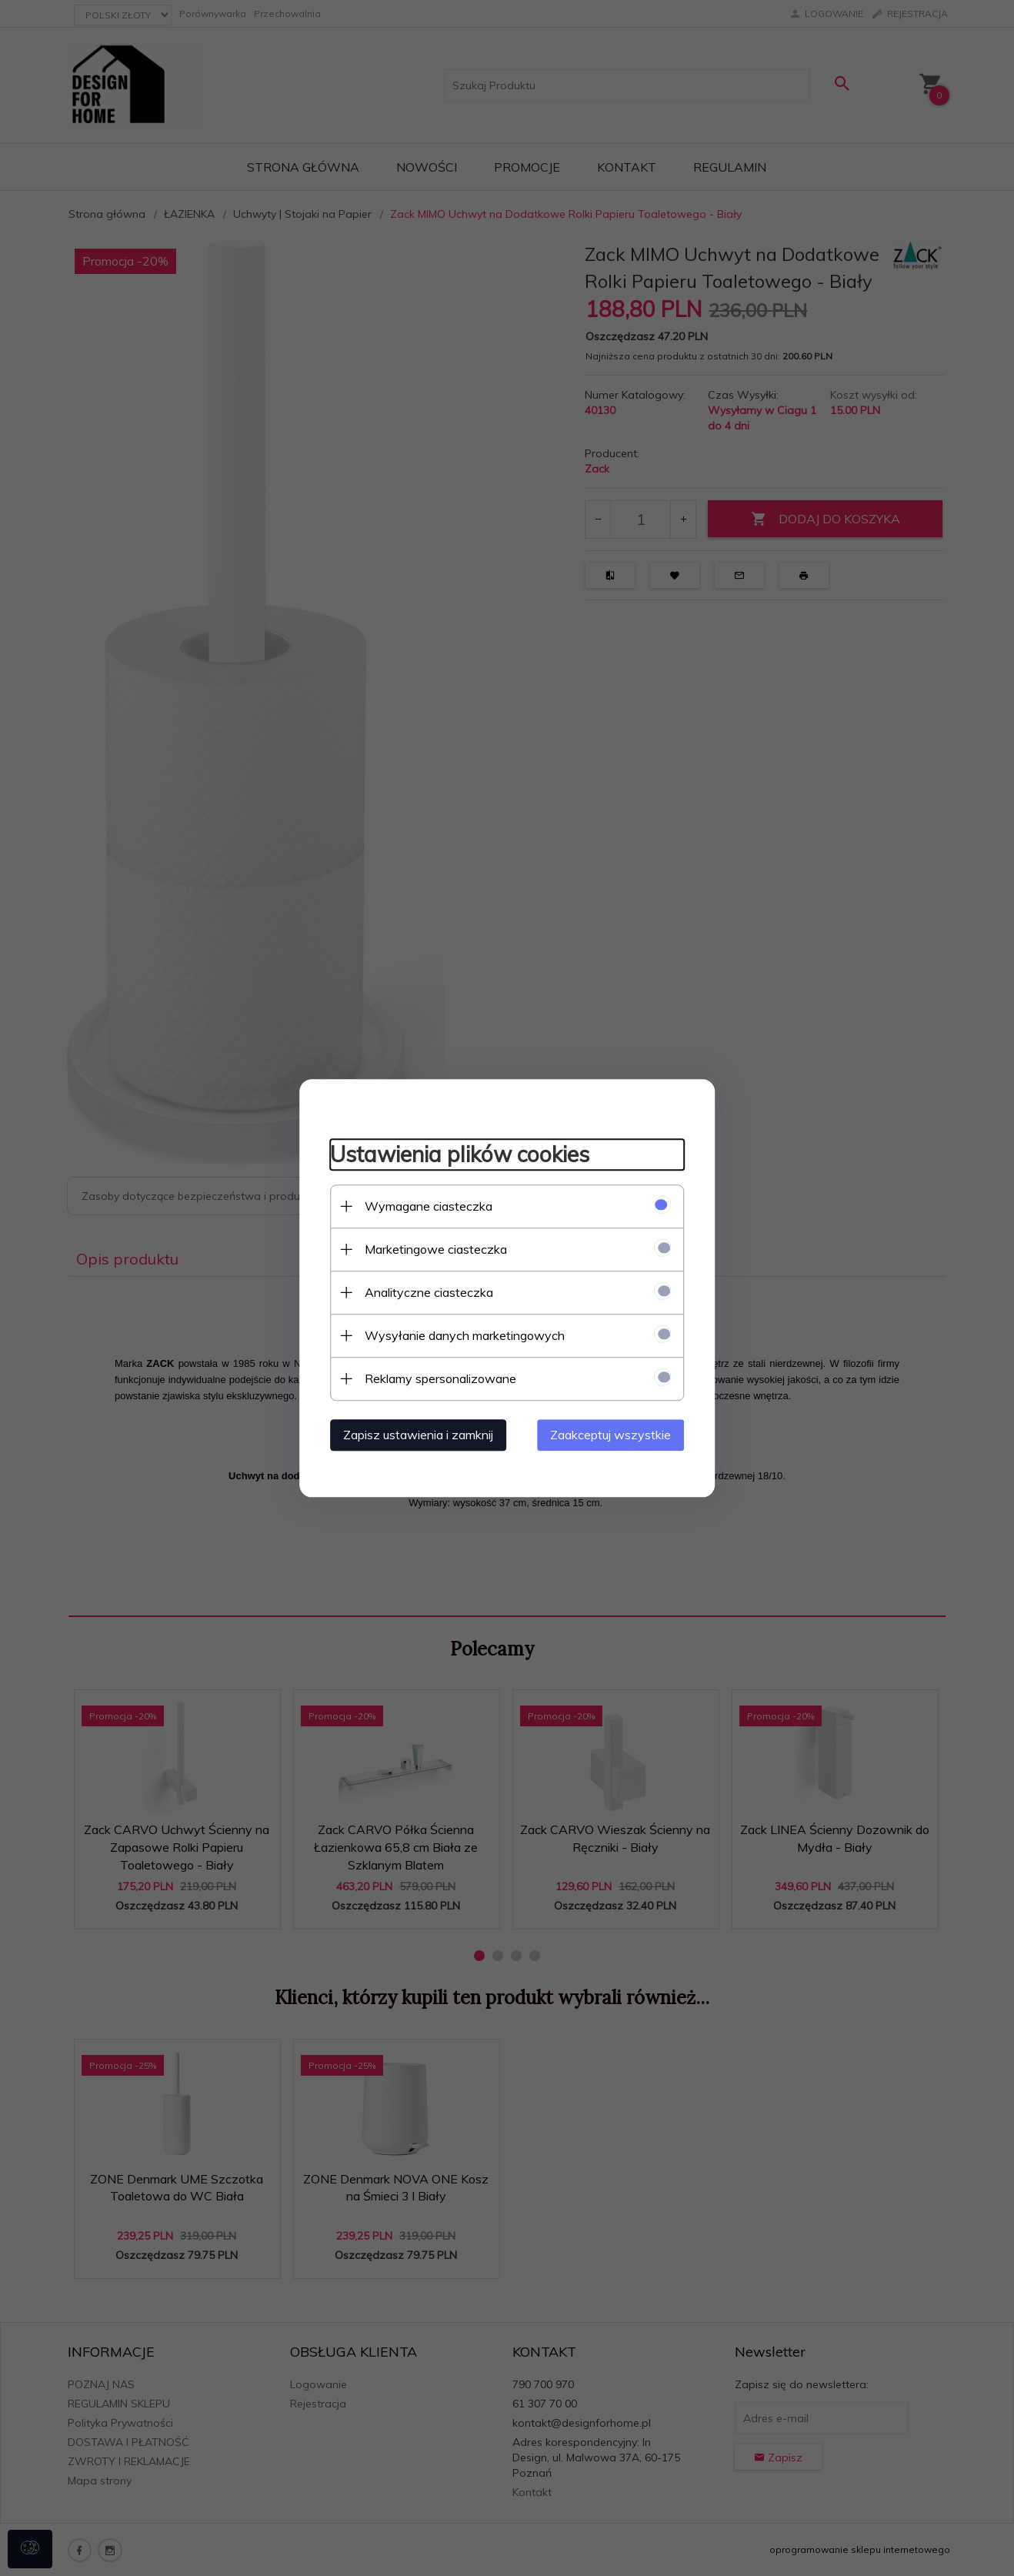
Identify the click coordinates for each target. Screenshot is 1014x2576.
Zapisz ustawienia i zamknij (418, 1434)
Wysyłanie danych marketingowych (465, 1335)
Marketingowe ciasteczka (436, 1249)
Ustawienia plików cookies (459, 1154)
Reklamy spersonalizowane (440, 1378)
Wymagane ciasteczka (428, 1206)
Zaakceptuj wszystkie (610, 1434)
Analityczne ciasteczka (429, 1292)
